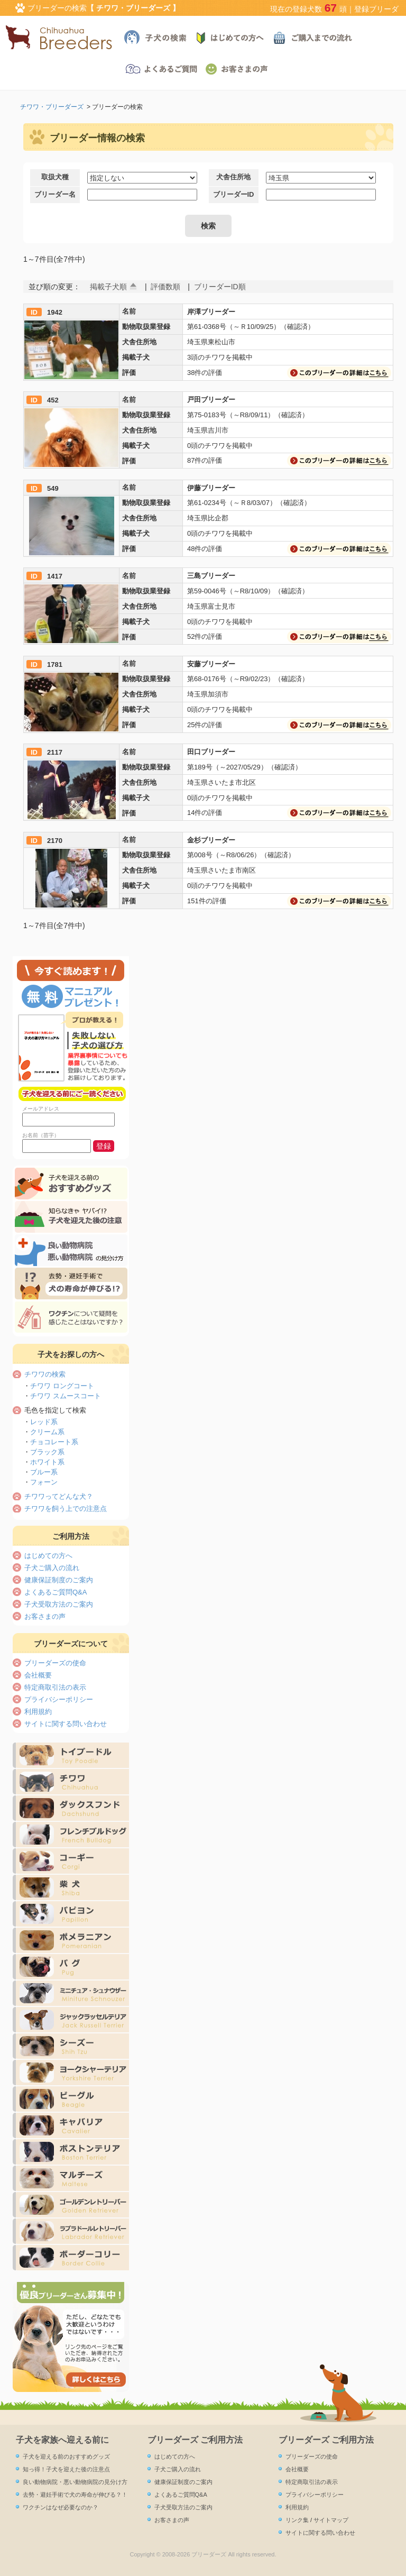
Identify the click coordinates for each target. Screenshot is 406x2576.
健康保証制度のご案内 (58, 1580)
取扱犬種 (55, 177)
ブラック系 (47, 1452)
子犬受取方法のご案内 (58, 1604)
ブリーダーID (233, 194)
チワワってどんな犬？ (58, 1496)
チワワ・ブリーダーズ (52, 107)
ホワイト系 (47, 1462)
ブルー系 (44, 1472)
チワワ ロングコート (62, 1386)
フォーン (44, 1482)
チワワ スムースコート (65, 1396)
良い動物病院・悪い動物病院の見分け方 (75, 2482)
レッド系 (44, 1422)
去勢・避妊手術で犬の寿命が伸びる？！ (75, 2494)
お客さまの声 (45, 1616)
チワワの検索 (45, 1374)
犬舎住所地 (233, 177)
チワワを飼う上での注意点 (65, 1508)
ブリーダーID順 (220, 286)
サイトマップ (330, 2520)
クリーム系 (47, 1432)
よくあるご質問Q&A (55, 1592)
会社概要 (38, 1675)
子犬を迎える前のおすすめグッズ (66, 2456)
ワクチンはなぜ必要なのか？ (60, 2507)
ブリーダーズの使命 (55, 1663)
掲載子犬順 (108, 286)
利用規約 (38, 1712)
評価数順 (165, 286)
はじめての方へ (48, 1556)
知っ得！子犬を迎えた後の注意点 (66, 2469)
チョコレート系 (54, 1442)
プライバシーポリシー (58, 1699)
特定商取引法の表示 (55, 1687)
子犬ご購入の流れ (51, 1568)
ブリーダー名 (55, 194)
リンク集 (297, 2520)
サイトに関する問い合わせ (65, 1724)
